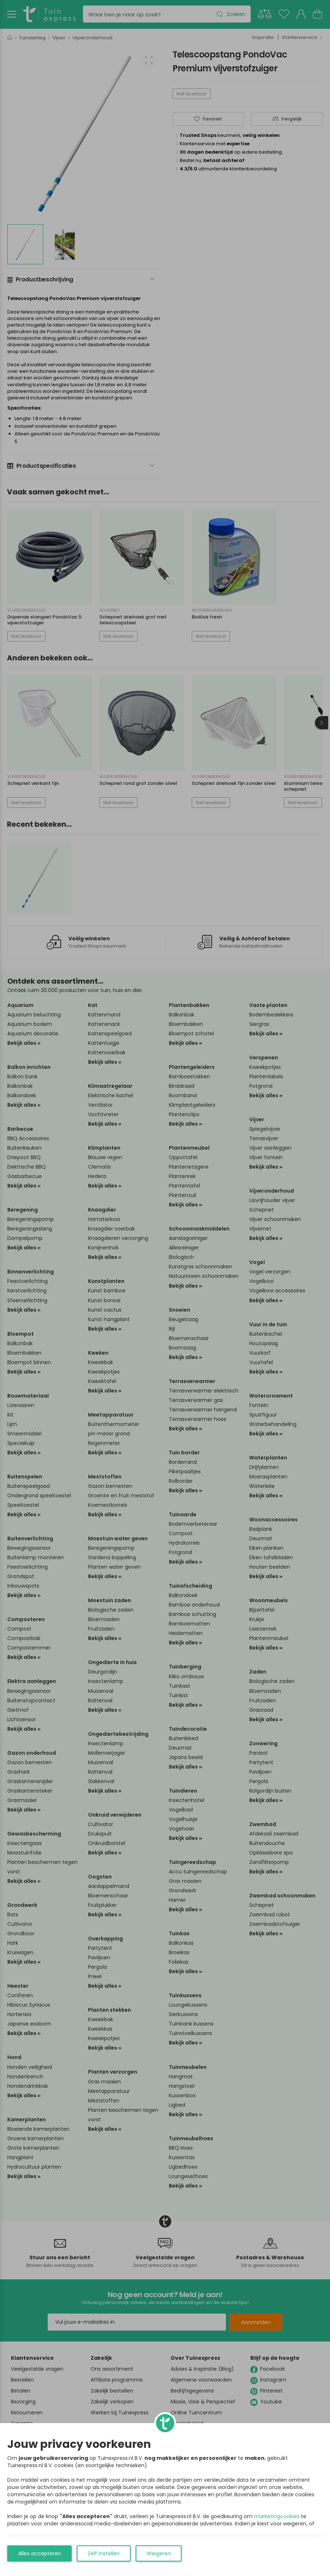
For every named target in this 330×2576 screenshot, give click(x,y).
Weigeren (159, 2553)
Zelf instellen (104, 2553)
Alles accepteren (39, 2553)
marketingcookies (276, 2516)
